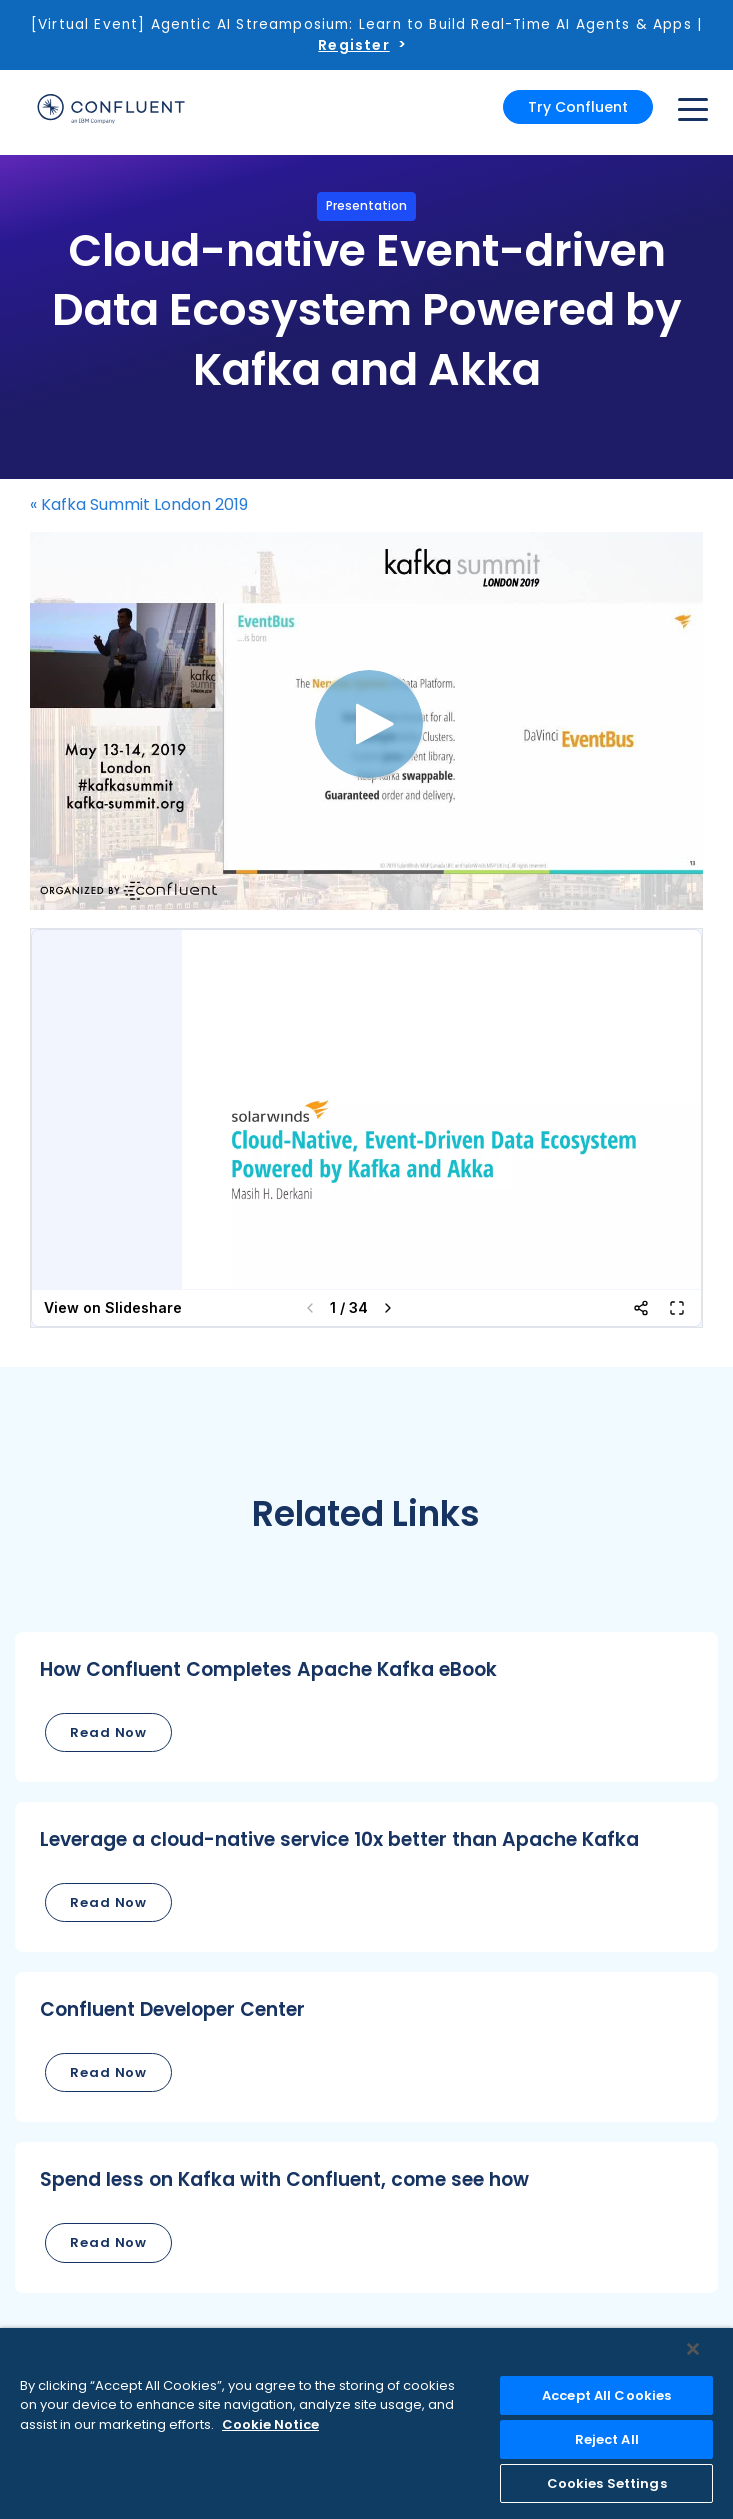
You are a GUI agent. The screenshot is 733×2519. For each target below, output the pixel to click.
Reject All (607, 2439)
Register (353, 45)
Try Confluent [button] (578, 107)
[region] (366, 2423)
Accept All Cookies (606, 2395)
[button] (366, 1707)
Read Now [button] (108, 1732)
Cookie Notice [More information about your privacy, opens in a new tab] (270, 2424)
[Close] (693, 2349)
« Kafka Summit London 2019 (139, 505)
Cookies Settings (607, 2483)
